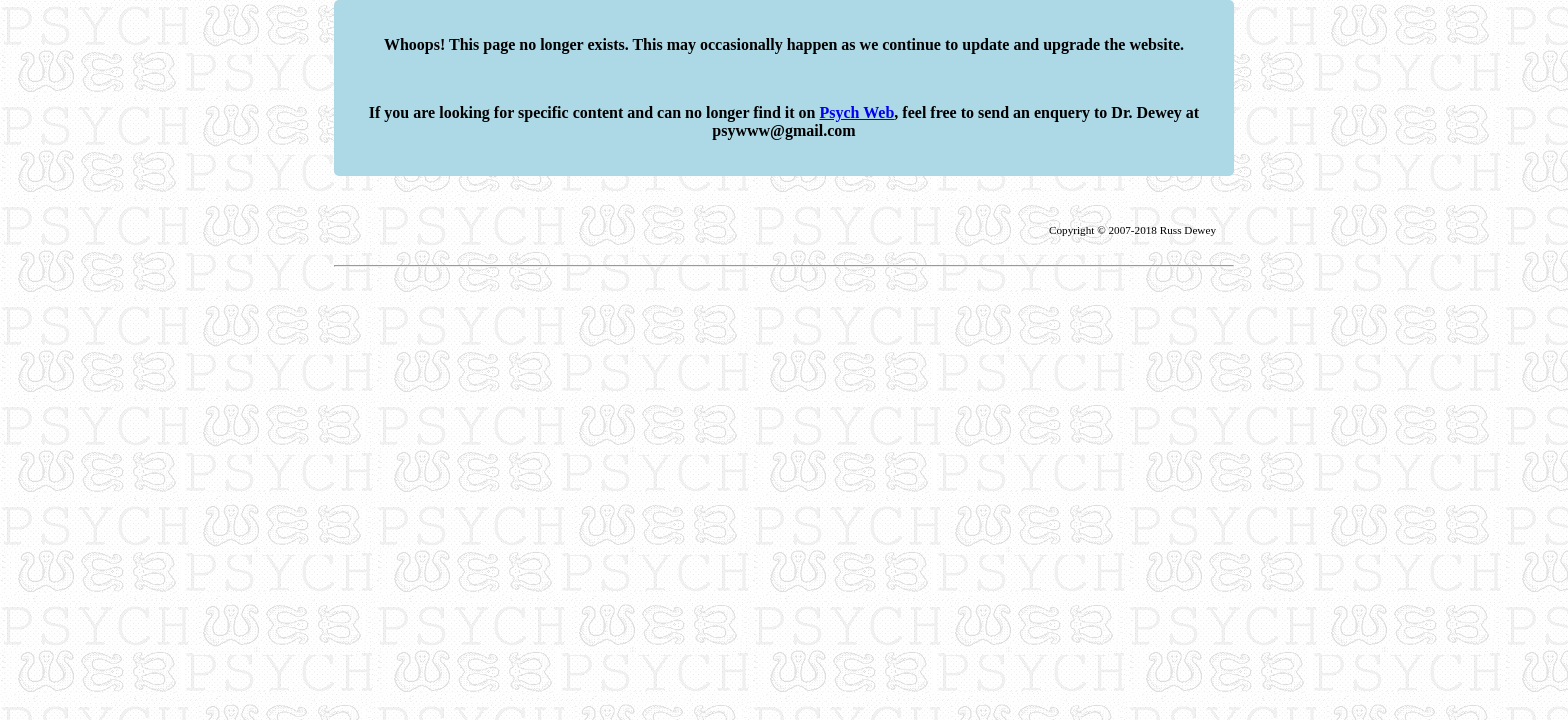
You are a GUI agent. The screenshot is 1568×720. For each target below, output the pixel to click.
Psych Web (857, 112)
